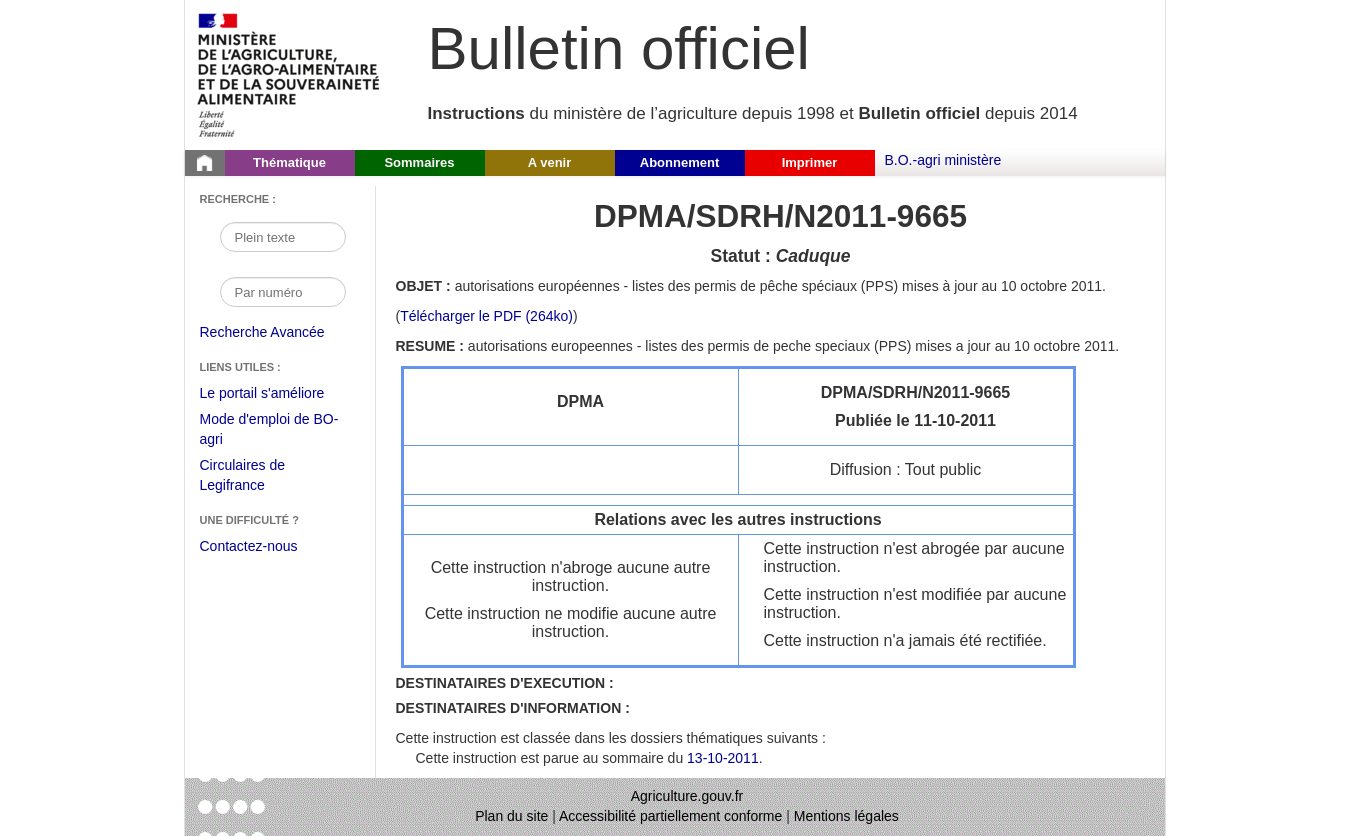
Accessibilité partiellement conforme (670, 816)
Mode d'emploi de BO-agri (269, 431)
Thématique (289, 162)
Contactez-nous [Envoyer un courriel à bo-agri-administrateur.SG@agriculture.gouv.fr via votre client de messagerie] (249, 546)
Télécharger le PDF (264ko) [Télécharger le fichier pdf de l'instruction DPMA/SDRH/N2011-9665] (486, 316)
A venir (550, 162)
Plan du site (511, 816)
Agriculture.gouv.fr (687, 796)
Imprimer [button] (810, 162)
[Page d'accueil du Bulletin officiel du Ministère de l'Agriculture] (205, 163)
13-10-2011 (723, 758)
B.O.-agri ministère (943, 160)
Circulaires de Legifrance (258, 477)
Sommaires (419, 162)
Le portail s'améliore (277, 394)
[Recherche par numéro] (283, 292)
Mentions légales (846, 816)
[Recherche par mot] (283, 237)
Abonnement (679, 162)
